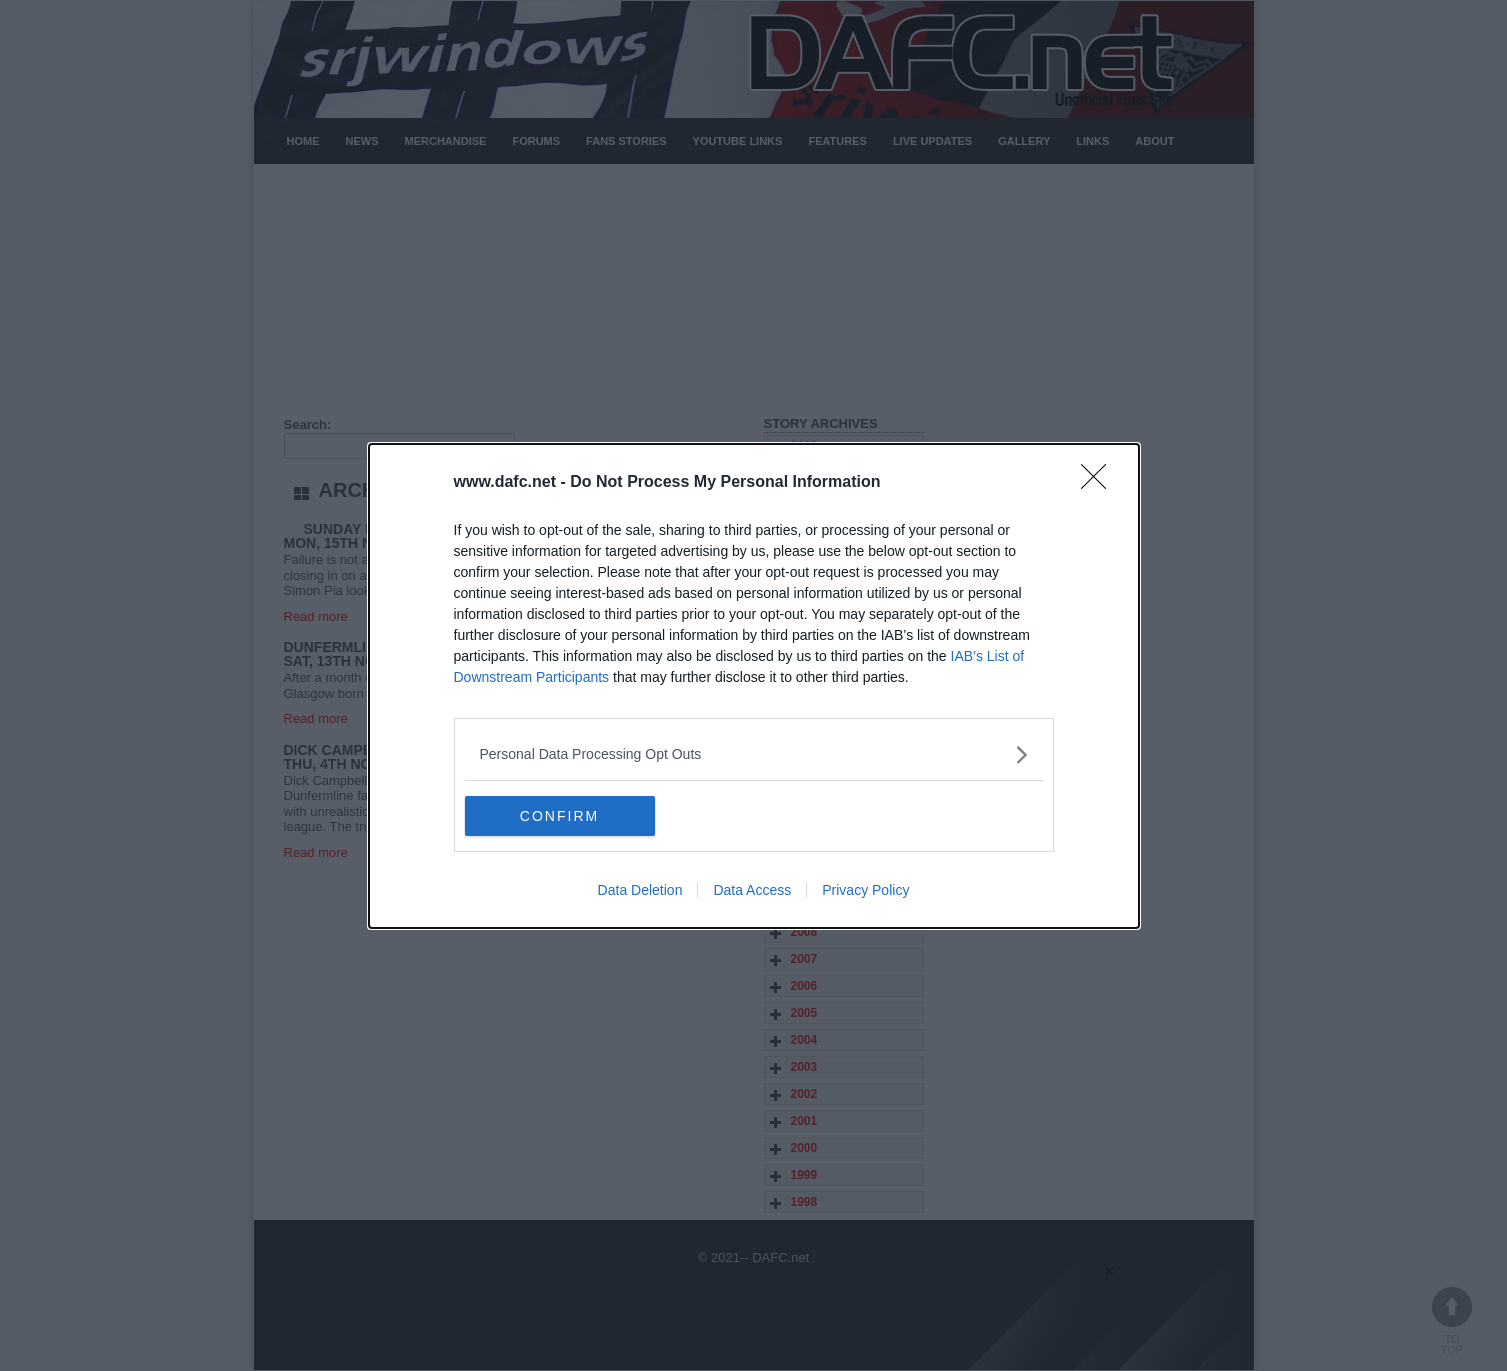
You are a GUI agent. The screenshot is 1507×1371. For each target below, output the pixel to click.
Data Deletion (640, 890)
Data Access (752, 890)
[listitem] (754, 754)
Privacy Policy (865, 890)
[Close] (1100, 483)
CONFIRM (559, 816)
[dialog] (754, 686)
